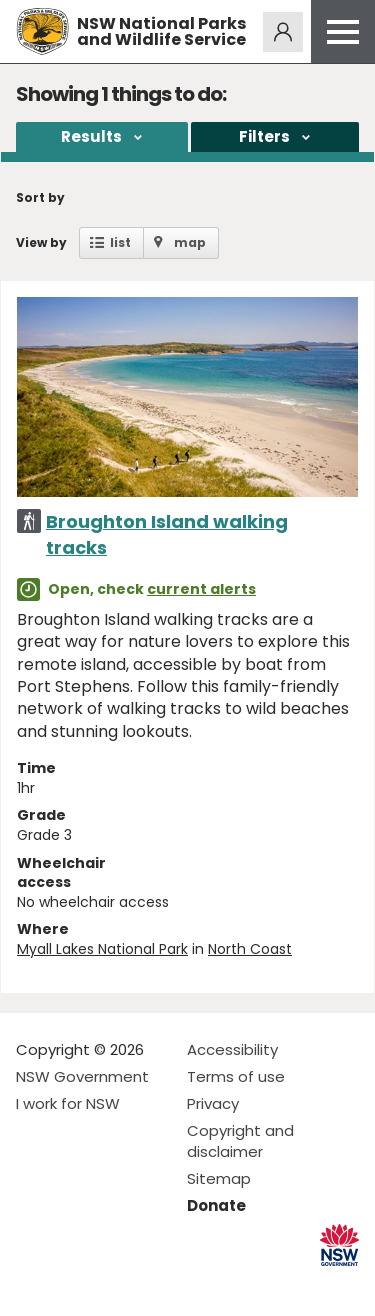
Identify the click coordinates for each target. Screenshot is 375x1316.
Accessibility (232, 1049)
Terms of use (236, 1076)
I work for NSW (68, 1103)
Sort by (40, 197)
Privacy (213, 1103)
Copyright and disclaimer (240, 1141)
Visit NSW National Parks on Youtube (120, 1284)
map (190, 242)
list (120, 242)
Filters (264, 136)
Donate (216, 1205)
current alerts (201, 589)
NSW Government (82, 1076)
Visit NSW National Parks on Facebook (34, 1284)
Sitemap (219, 1178)
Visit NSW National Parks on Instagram (77, 1284)
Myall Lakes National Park (102, 949)
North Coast (250, 949)
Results (91, 136)
